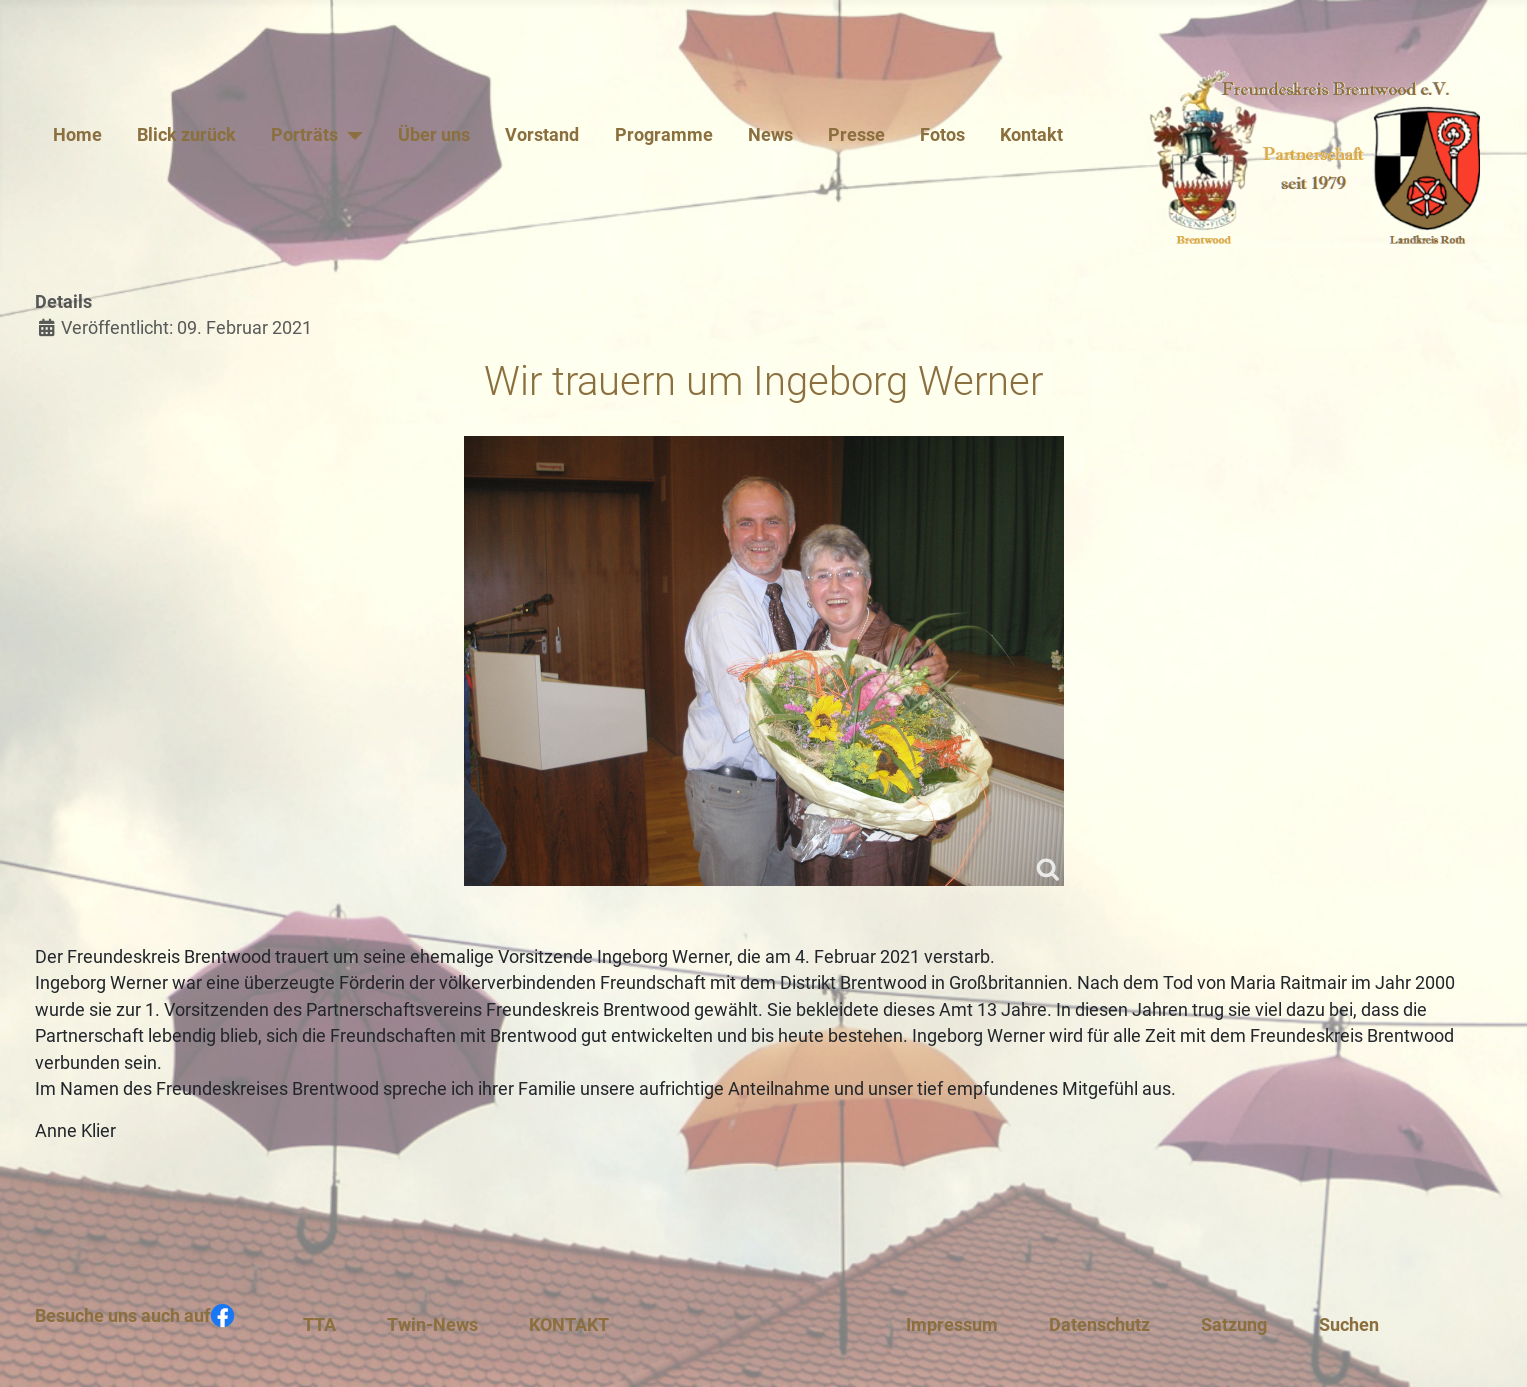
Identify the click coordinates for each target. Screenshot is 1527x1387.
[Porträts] (350, 135)
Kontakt (1031, 135)
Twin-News (432, 1325)
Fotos (942, 135)
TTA (319, 1325)
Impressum (952, 1325)
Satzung (1234, 1325)
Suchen (1349, 1325)
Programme (664, 135)
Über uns (434, 135)
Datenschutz (1099, 1325)
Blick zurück (186, 135)
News (770, 135)
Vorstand (542, 135)
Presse (856, 135)
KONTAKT (569, 1325)
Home (77, 135)
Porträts (304, 135)
